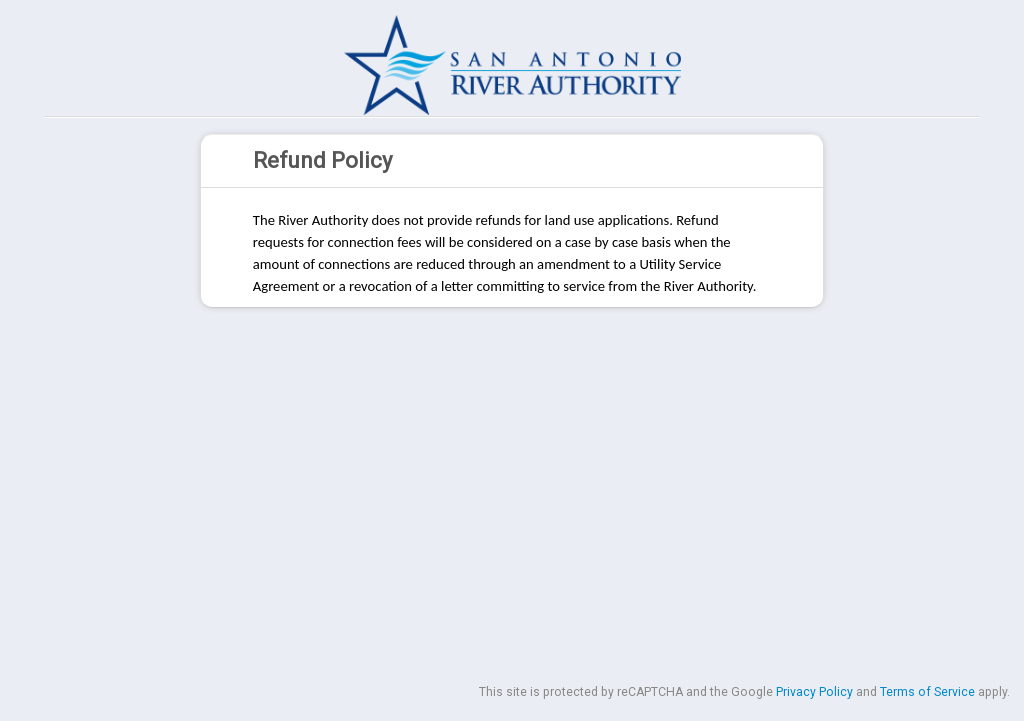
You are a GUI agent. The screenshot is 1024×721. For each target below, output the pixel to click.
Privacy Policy (814, 692)
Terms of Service (927, 692)
